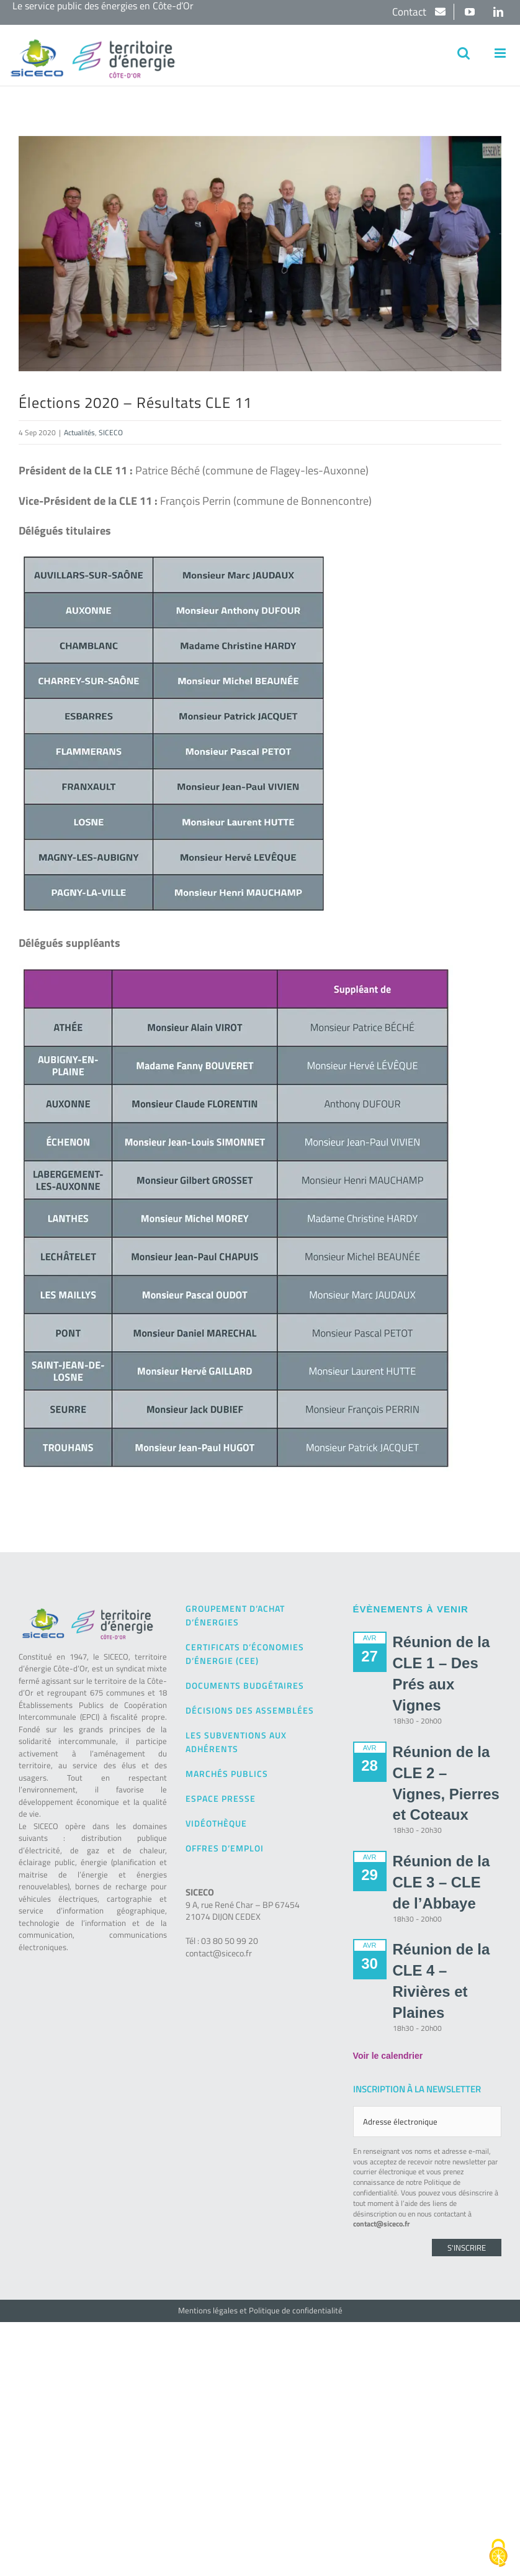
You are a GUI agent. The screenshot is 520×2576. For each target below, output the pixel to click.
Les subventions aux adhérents (236, 1742)
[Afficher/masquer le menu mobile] (501, 53)
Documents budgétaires (245, 1685)
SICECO (111, 432)
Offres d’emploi (225, 1848)
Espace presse (221, 1798)
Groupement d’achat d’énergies (235, 1615)
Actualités (79, 432)
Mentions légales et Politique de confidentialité (260, 2310)
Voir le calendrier (388, 2056)
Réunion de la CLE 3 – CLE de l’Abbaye (441, 1882)
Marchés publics (227, 1773)
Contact (410, 12)
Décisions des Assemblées (250, 1710)
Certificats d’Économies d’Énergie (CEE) (245, 1653)
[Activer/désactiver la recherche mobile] (463, 53)
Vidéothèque (216, 1823)
